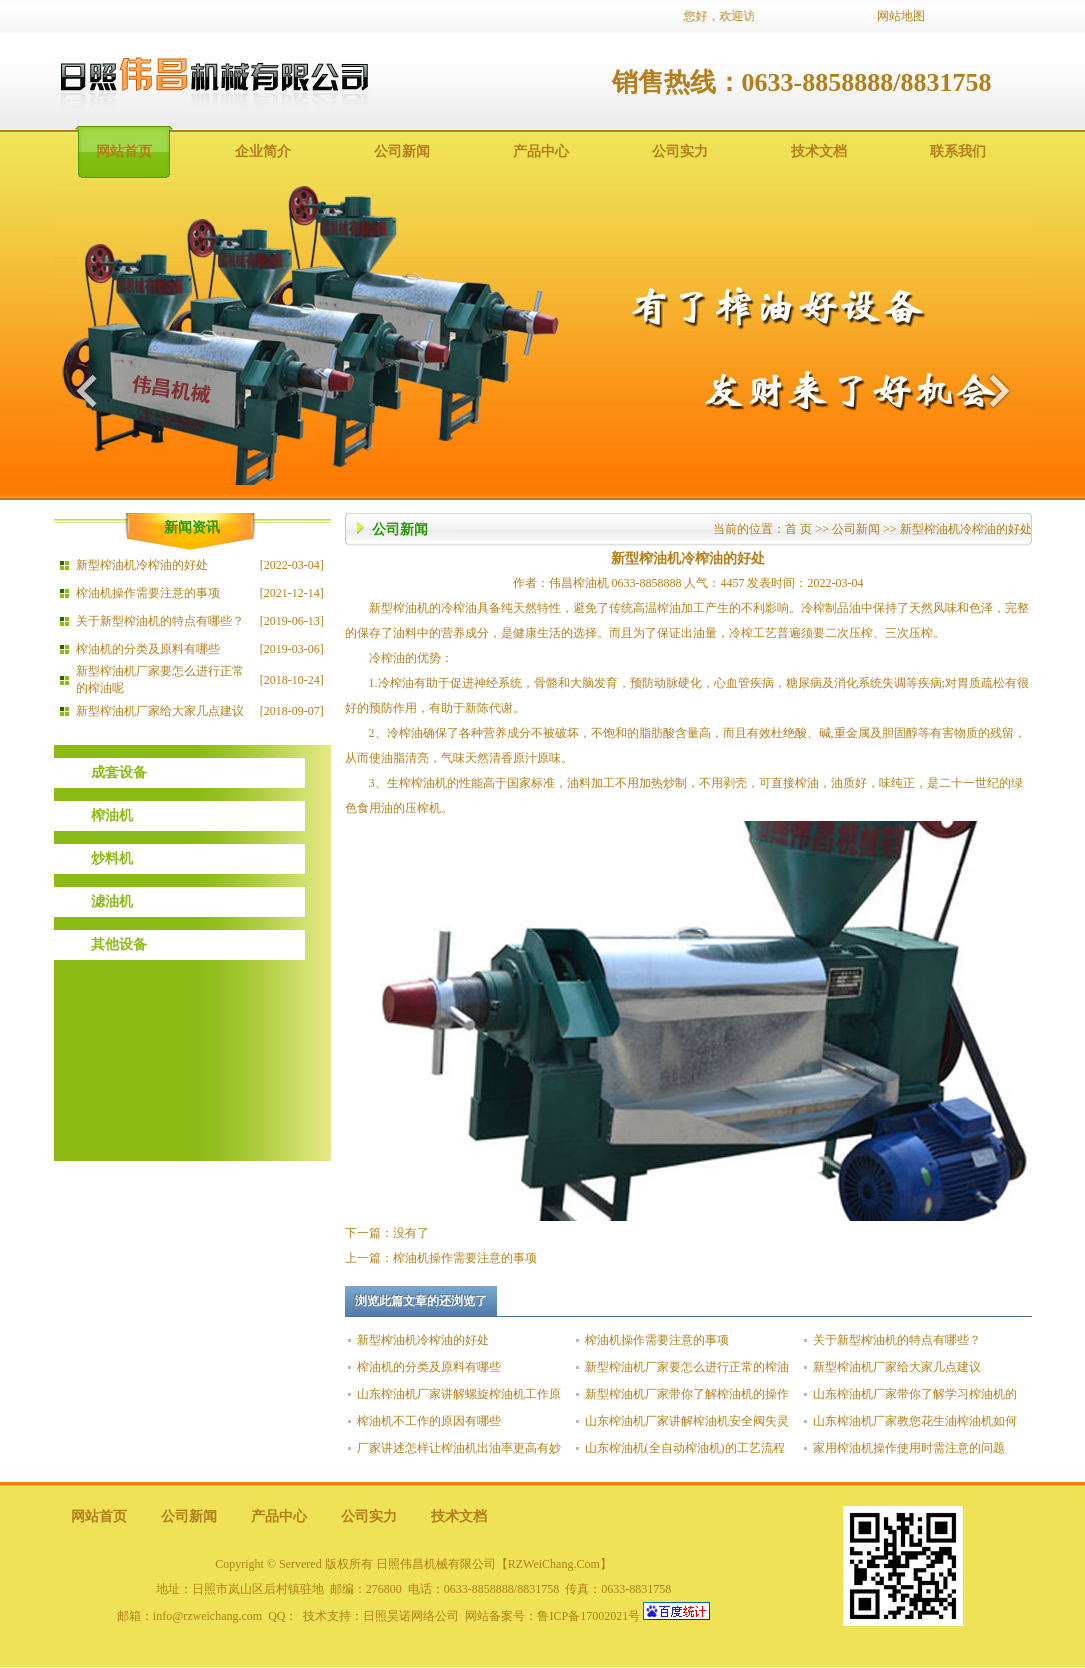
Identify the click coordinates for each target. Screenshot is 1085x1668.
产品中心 (541, 151)
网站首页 (124, 151)
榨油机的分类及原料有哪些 (148, 649)
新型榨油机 (399, 608)
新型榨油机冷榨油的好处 (142, 565)
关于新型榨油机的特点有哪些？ (160, 621)
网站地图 (901, 16)
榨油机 (112, 815)
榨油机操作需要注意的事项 (148, 593)
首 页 (798, 529)
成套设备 (119, 772)
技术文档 (819, 151)
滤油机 (112, 901)
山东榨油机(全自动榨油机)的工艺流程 (685, 1448)
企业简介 (263, 151)
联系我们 (958, 151)
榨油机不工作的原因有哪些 (429, 1421)
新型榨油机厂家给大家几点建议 (160, 711)
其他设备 (119, 944)
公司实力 (680, 151)
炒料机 (112, 858)
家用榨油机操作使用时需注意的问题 (909, 1448)
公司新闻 (402, 151)
